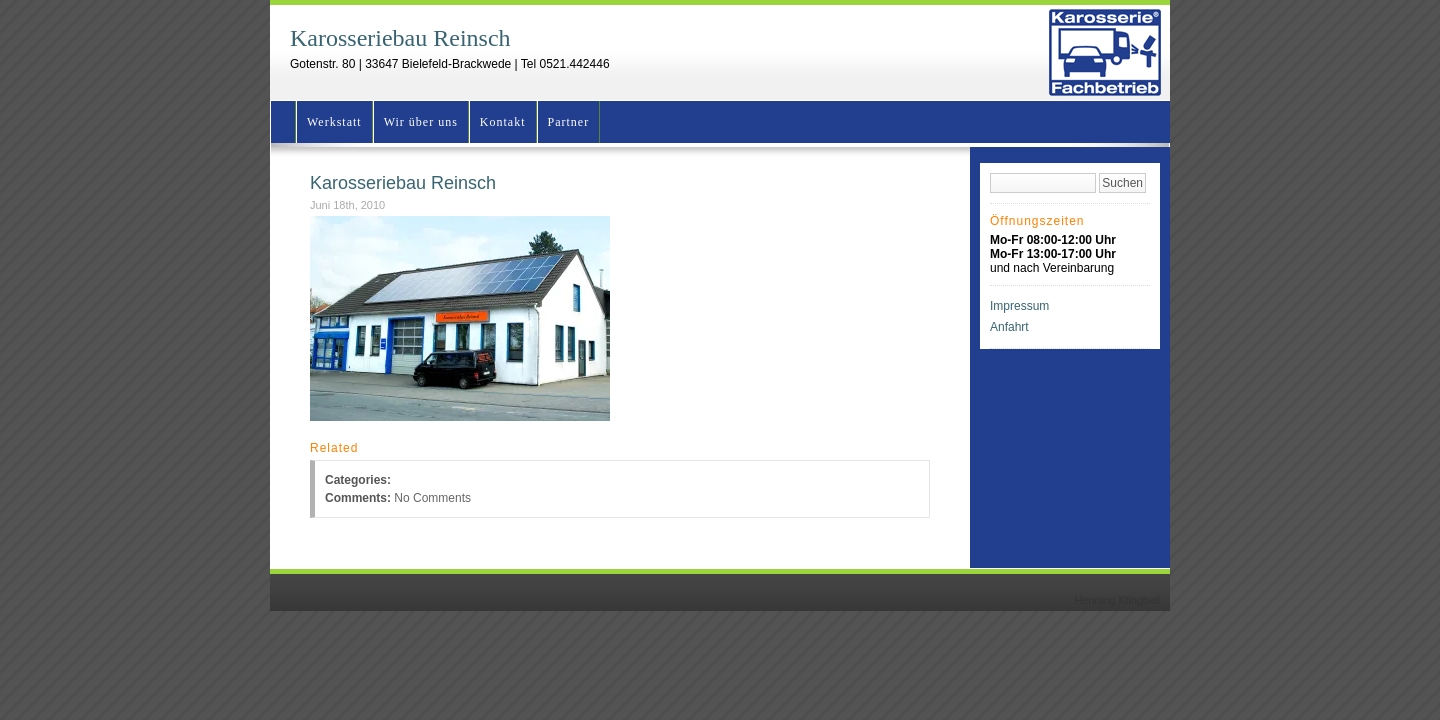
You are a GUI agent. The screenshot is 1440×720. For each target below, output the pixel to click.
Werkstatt (334, 122)
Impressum (1019, 306)
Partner (569, 122)
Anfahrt (1009, 327)
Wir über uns (421, 122)
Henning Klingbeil (1117, 600)
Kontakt (503, 122)
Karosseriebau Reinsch (400, 38)
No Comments (432, 498)
